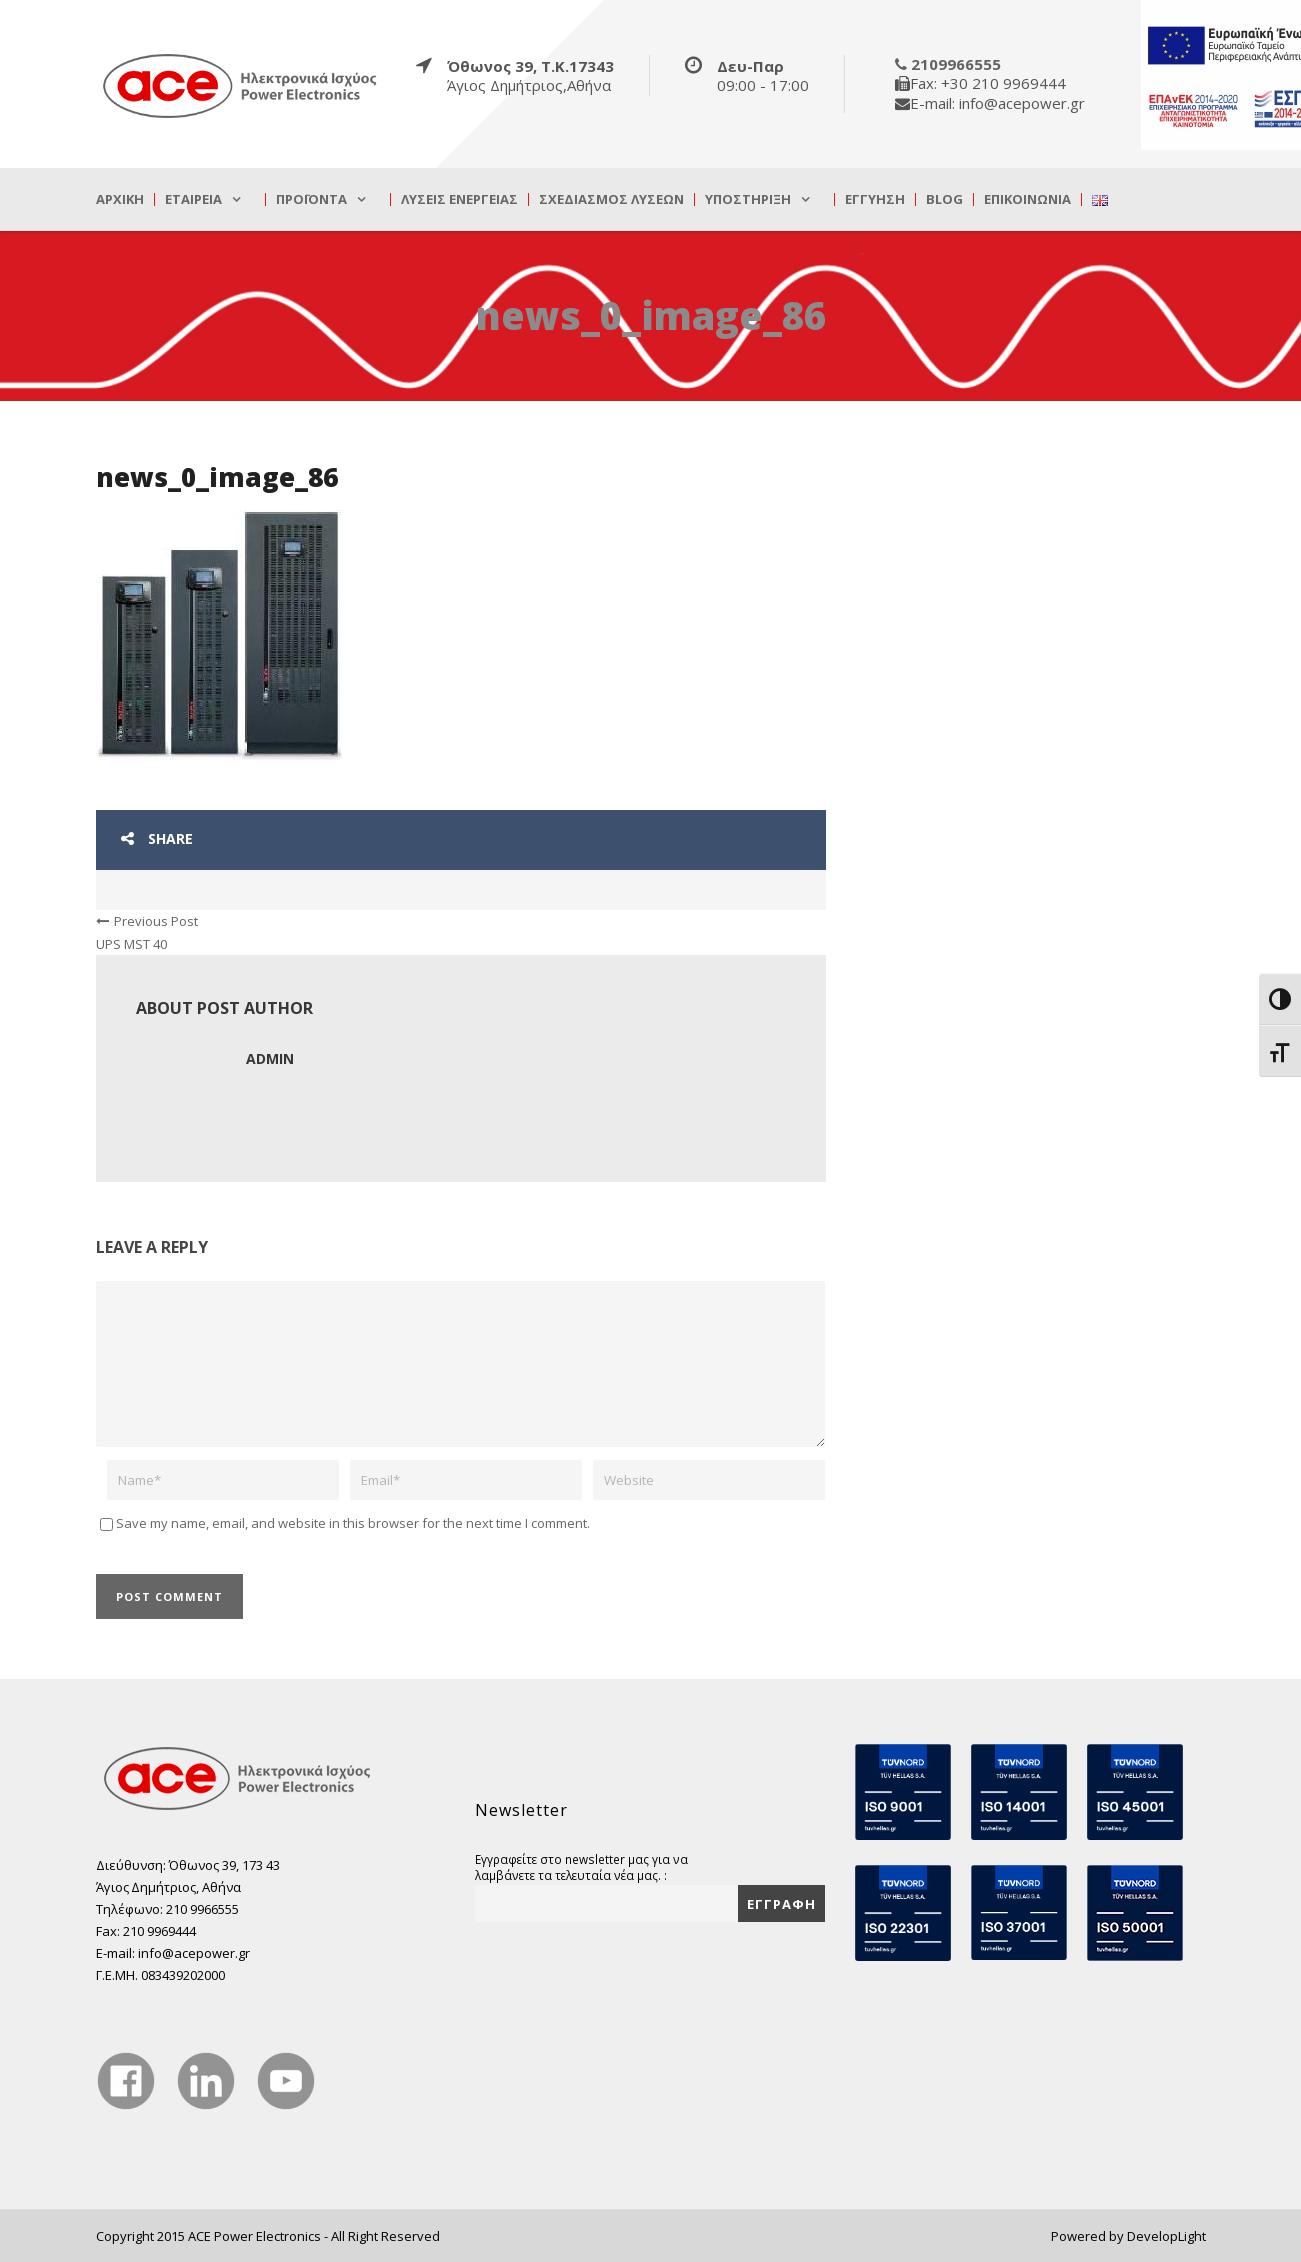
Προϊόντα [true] (311, 199)
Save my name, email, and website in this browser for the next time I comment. (353, 1523)
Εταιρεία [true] (193, 199)
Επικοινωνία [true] (1027, 199)
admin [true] (270, 1058)
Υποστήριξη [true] (748, 199)
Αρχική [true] (120, 199)
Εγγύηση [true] (875, 199)
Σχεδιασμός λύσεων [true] (611, 199)
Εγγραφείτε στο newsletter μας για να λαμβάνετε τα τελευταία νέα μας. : (581, 1867)
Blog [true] (944, 199)
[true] (241, 85)
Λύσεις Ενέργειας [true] (459, 199)
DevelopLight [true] (1166, 2236)
